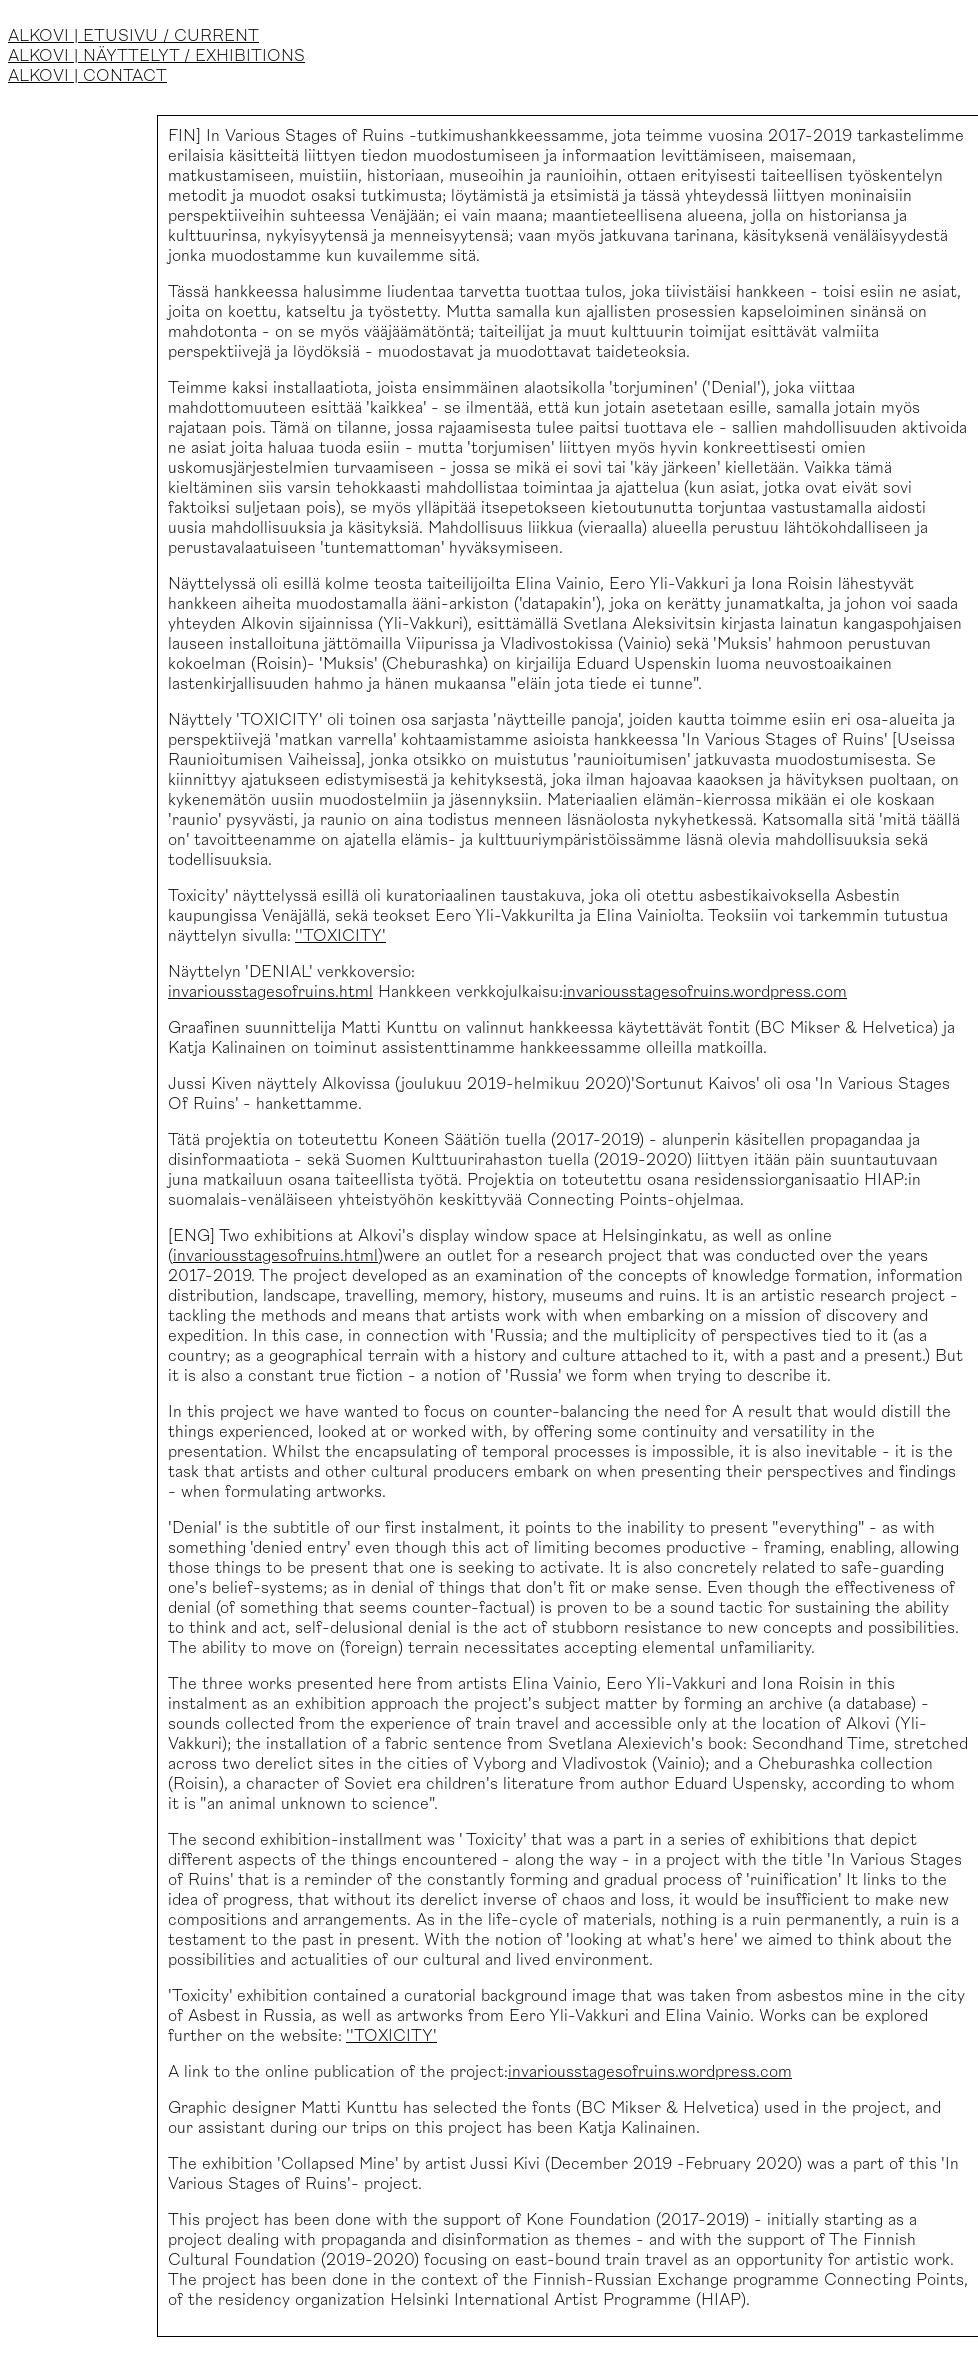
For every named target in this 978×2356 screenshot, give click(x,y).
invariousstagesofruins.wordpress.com (705, 992)
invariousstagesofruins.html (270, 992)
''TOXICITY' (340, 936)
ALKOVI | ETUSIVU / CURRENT (133, 36)
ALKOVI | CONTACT (87, 76)
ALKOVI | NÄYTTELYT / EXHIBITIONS (156, 56)
